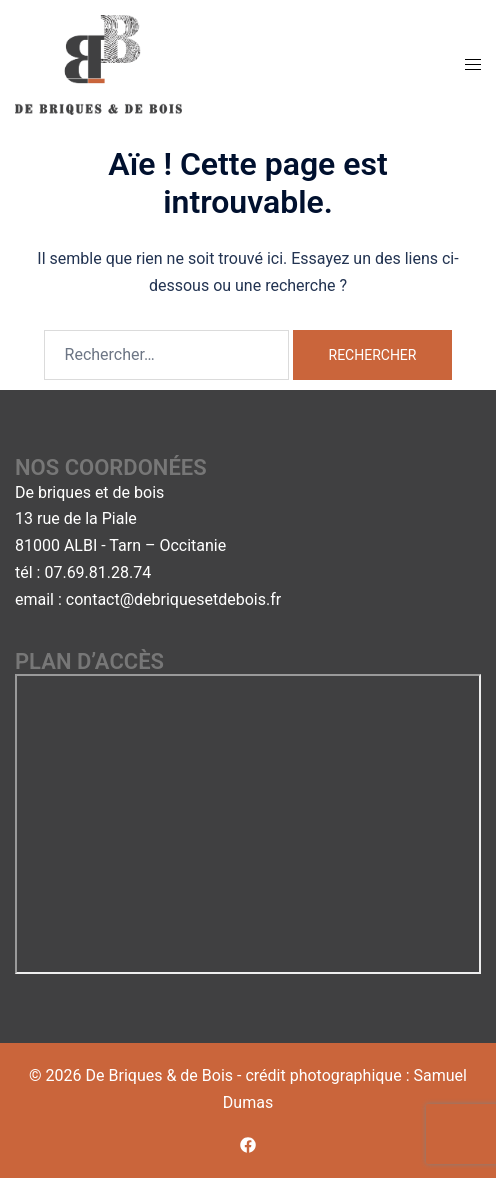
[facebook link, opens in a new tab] (248, 1144)
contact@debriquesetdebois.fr (173, 599)
